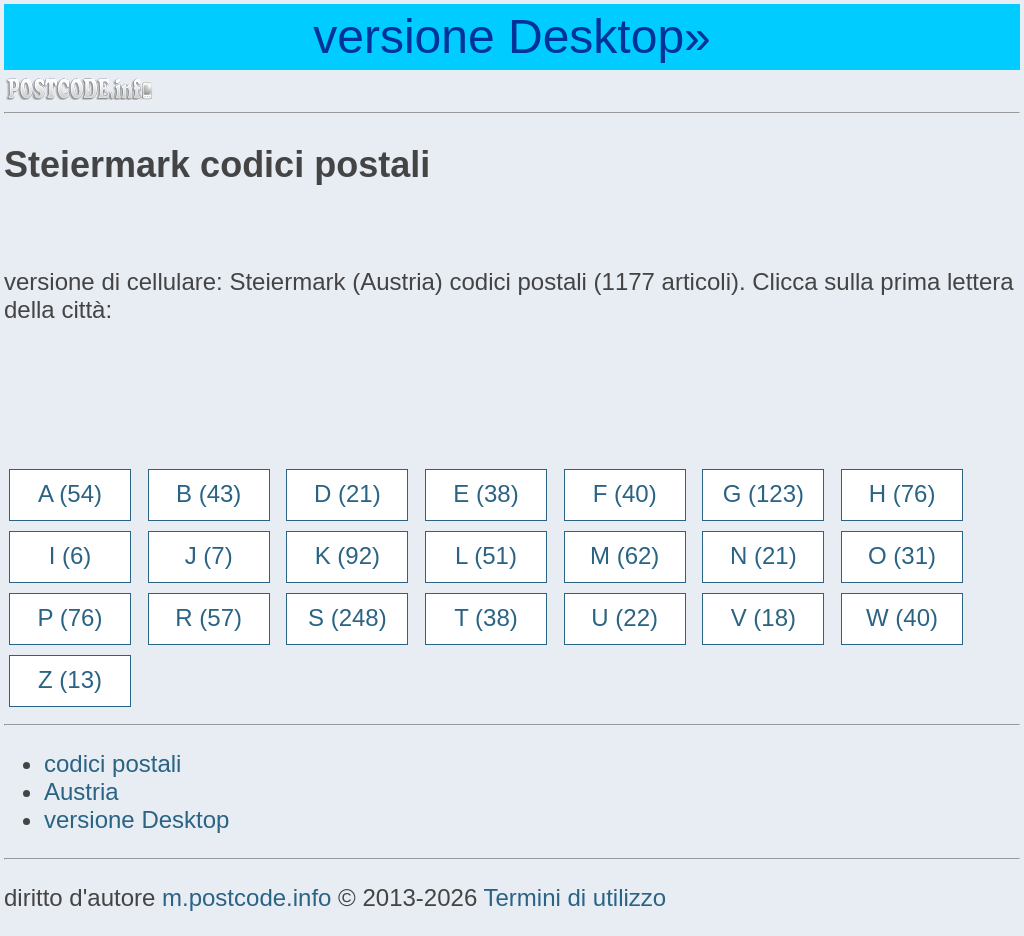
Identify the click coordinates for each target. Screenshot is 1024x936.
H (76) (902, 493)
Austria (81, 791)
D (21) (347, 493)
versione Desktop (136, 819)
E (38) (485, 493)
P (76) (70, 617)
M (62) (624, 555)
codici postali (112, 763)
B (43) (208, 493)
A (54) (70, 493)
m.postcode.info (246, 897)
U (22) (624, 617)
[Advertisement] (164, 398)
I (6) (70, 555)
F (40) (625, 493)
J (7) (209, 555)
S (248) (347, 617)
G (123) (763, 493)
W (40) (902, 617)
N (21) (763, 555)
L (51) (486, 555)
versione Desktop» (512, 36)
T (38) (486, 617)
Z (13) (70, 679)
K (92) (347, 555)
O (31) (902, 555)
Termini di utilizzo (574, 897)
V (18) (763, 617)
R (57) (208, 617)
